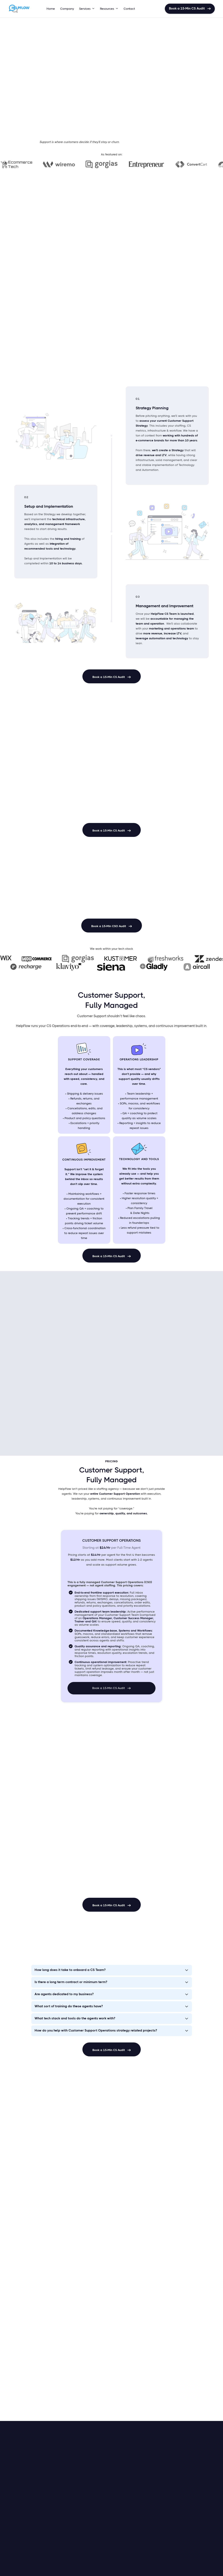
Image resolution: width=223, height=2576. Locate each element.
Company (67, 8)
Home (51, 8)
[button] (87, 8)
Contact (129, 8)
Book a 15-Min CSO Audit (111, 926)
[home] (19, 8)
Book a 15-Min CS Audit (190, 9)
